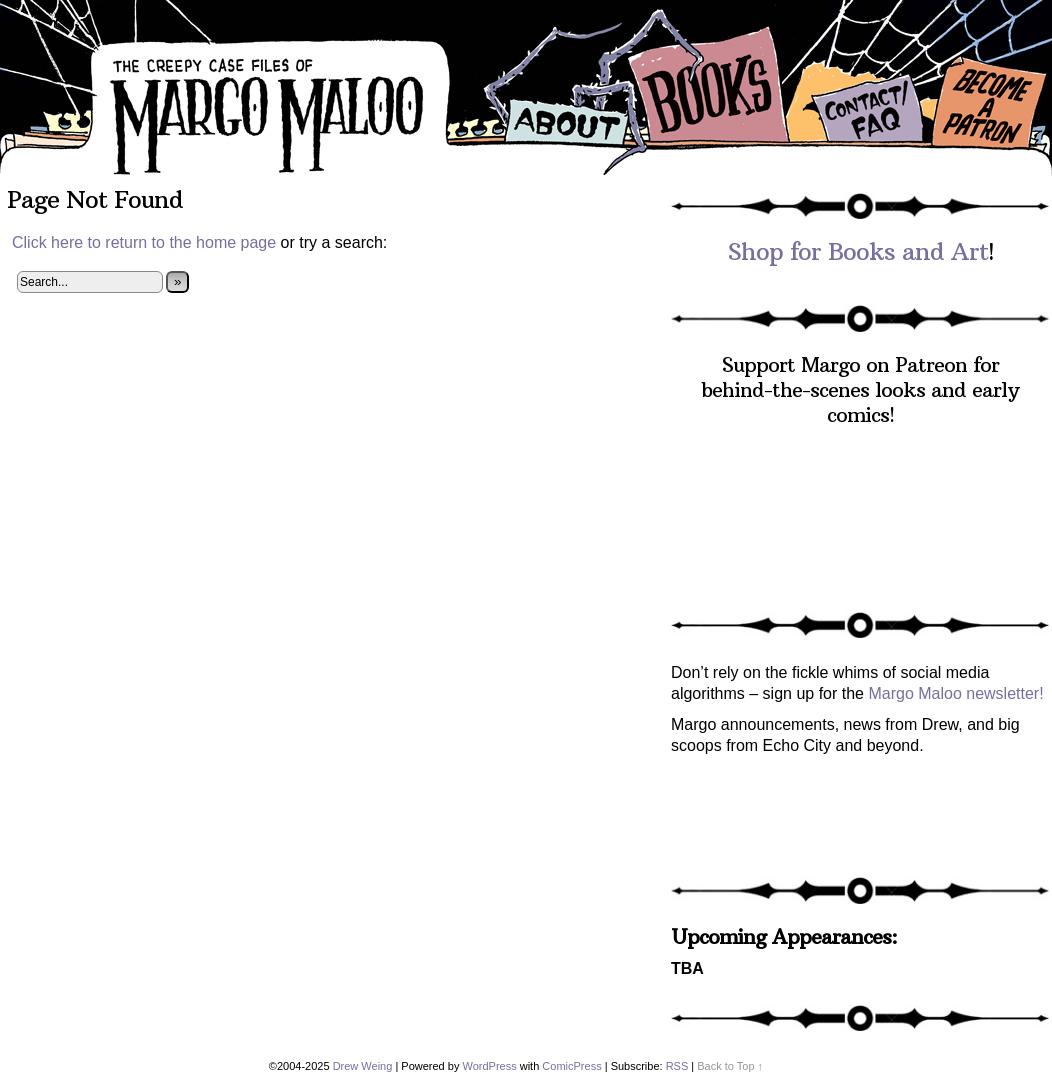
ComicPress (571, 1066)
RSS (677, 1066)
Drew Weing (363, 1066)
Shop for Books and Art (858, 251)
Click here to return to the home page (144, 242)
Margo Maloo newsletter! (955, 693)
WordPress (489, 1066)
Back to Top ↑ (730, 1066)
